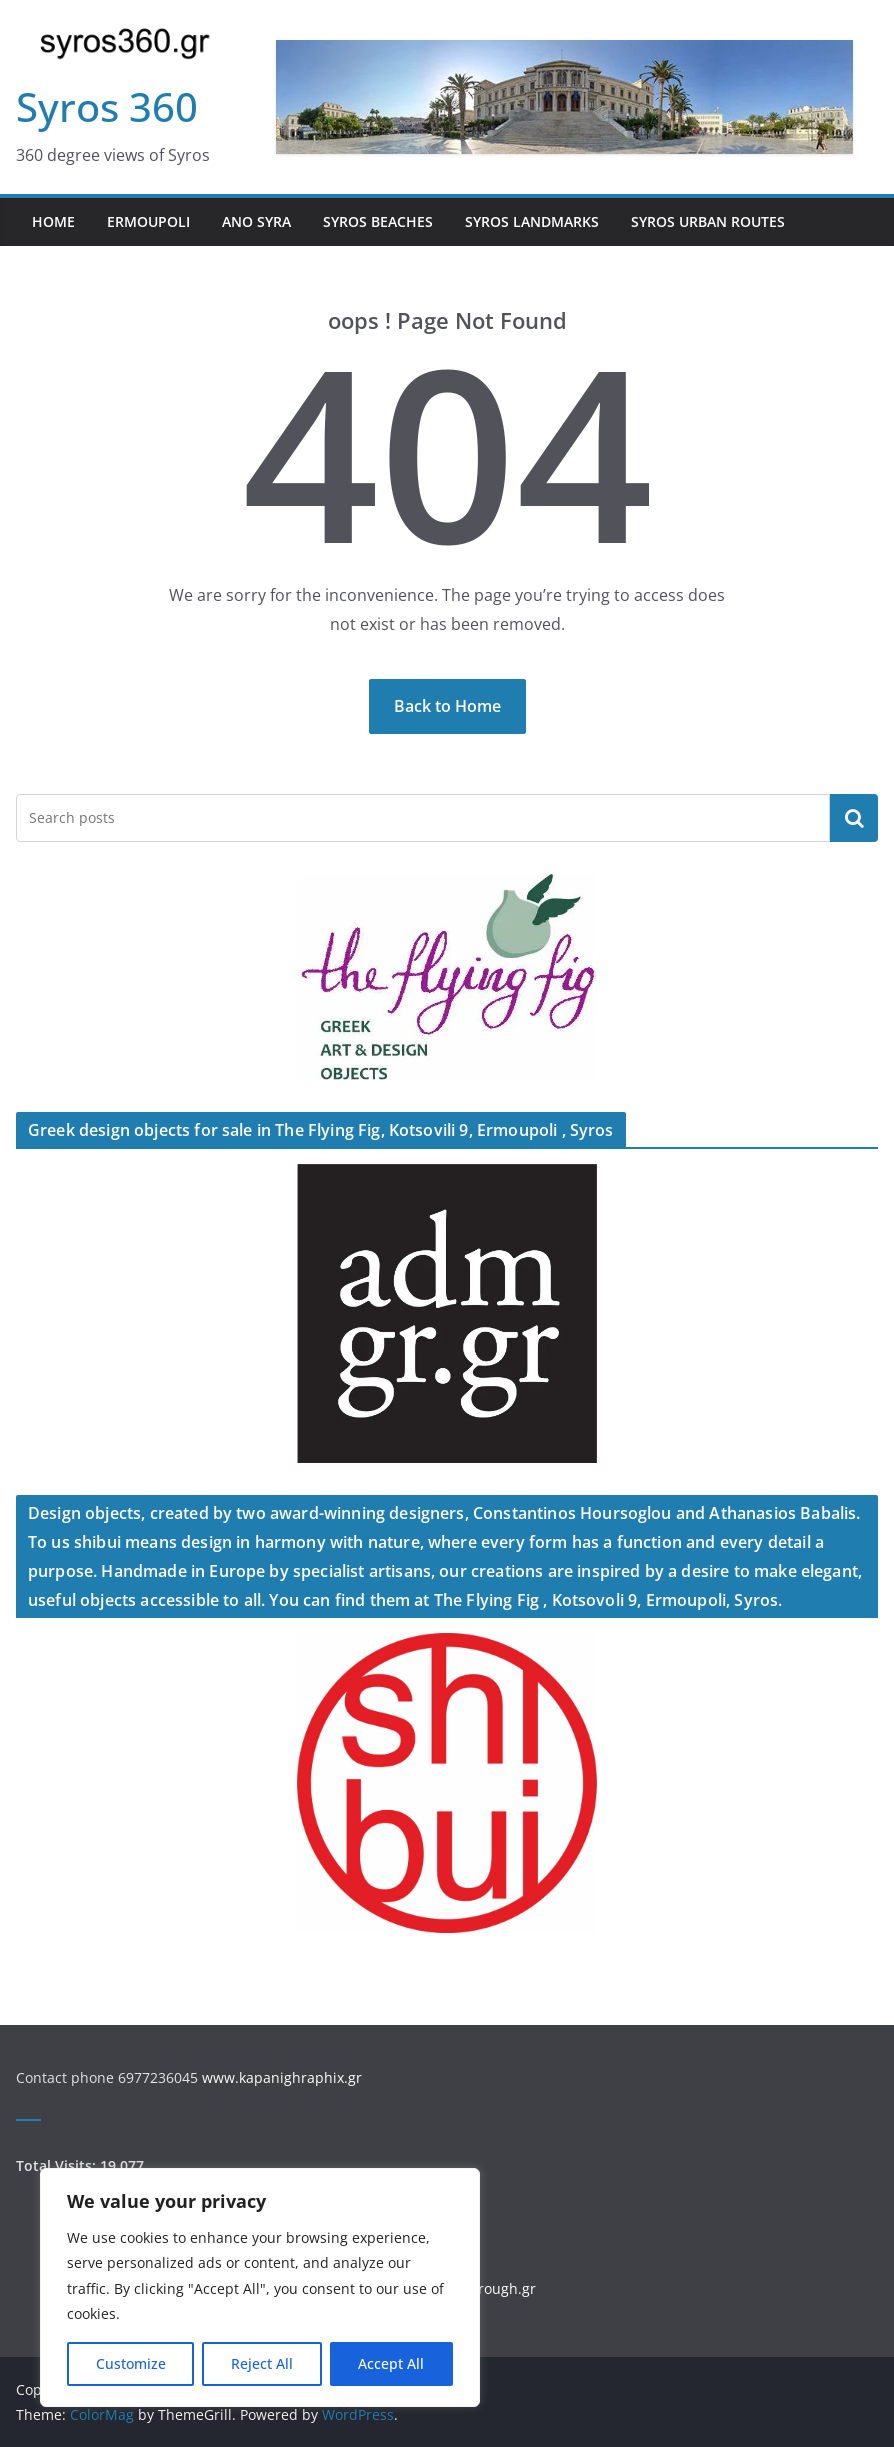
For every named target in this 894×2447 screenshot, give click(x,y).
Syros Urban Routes (708, 221)
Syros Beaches (378, 221)
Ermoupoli (148, 221)
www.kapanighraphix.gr (282, 2077)
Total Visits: (58, 2165)
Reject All (262, 2363)
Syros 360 (107, 106)
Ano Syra (256, 221)
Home (53, 221)
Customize (131, 2363)
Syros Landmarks (532, 221)
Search (854, 818)
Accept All (391, 2363)
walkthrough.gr (485, 2288)
